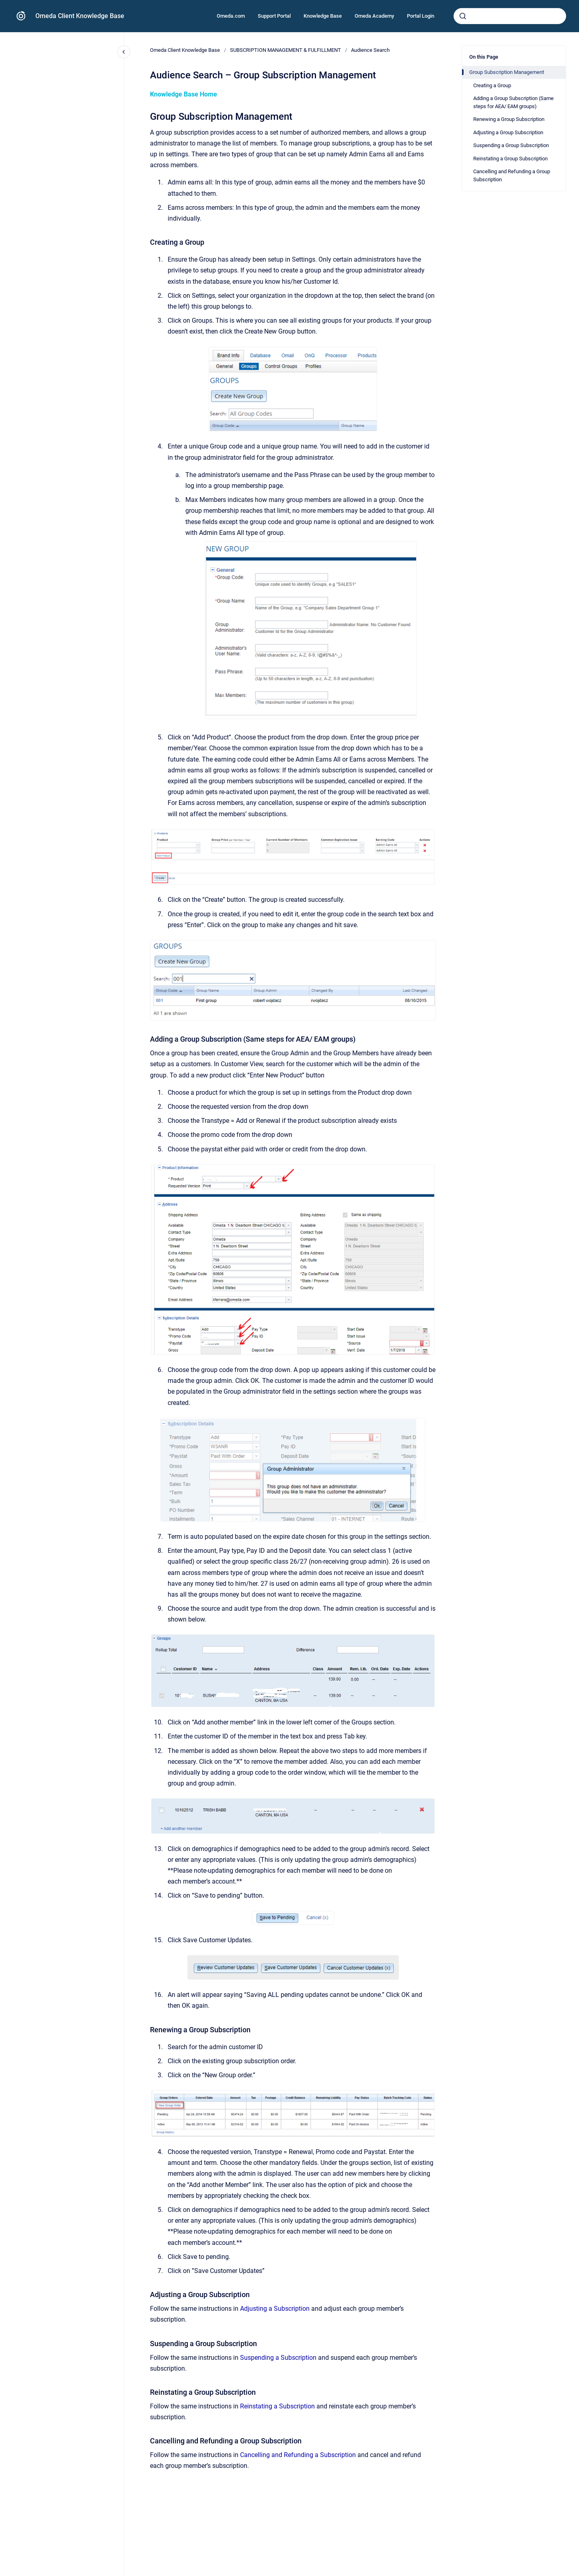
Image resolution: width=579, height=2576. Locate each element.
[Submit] (462, 16)
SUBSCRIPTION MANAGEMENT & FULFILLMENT (285, 50)
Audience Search (370, 50)
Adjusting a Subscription (275, 2308)
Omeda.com (231, 16)
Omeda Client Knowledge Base (79, 16)
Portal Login (420, 16)
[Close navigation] (123, 51)
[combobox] (510, 16)
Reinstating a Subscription (277, 2406)
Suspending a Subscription (278, 2357)
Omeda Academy (374, 16)
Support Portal (274, 16)
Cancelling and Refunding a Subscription (298, 2455)
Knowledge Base (323, 16)
